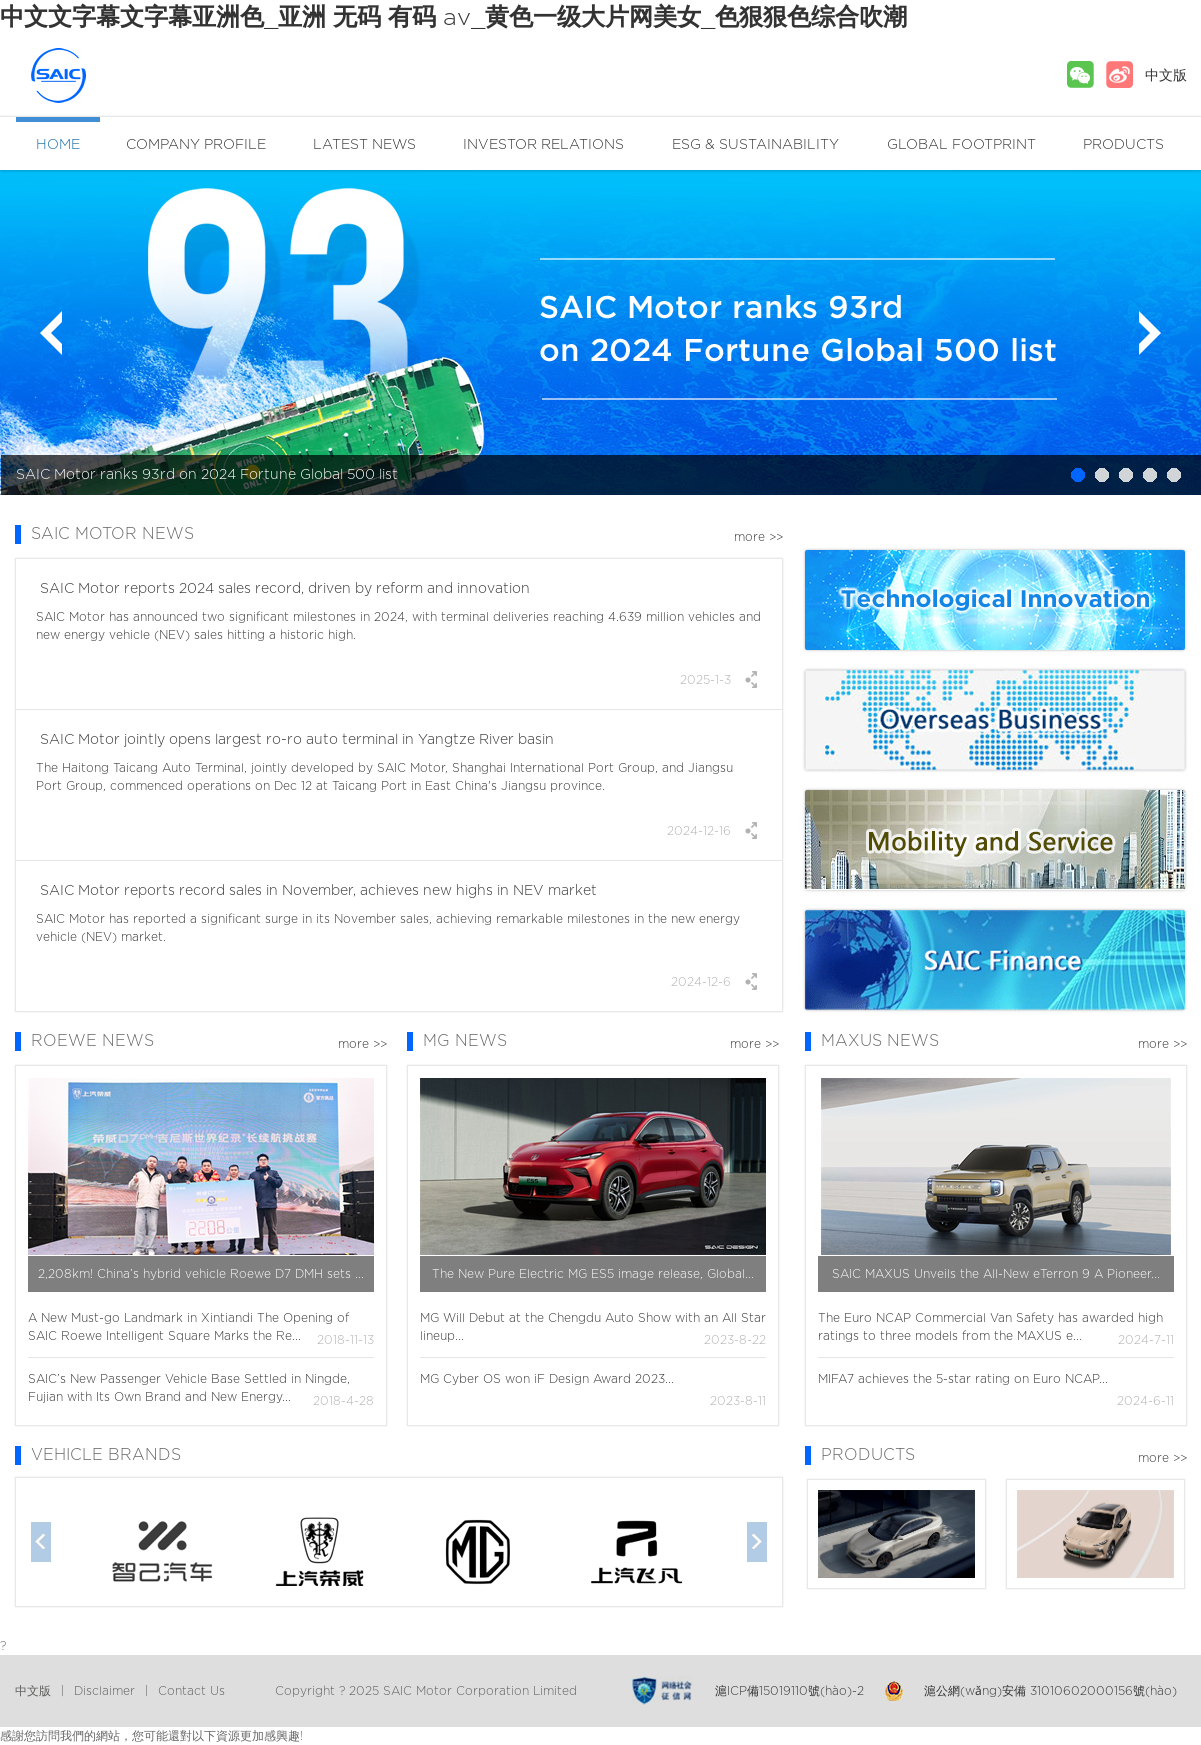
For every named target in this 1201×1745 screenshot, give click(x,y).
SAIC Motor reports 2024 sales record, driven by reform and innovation (283, 589)
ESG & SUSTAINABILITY (755, 145)
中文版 (1166, 76)
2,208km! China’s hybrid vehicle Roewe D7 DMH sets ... (201, 1274)
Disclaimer (104, 1691)
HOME (58, 145)
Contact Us (191, 1691)
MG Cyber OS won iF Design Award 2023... (547, 1379)
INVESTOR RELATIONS (543, 145)
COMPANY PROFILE (196, 145)
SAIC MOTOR (95, 75)
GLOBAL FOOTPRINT (961, 145)
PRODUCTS (1123, 145)
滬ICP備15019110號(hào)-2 (789, 1691)
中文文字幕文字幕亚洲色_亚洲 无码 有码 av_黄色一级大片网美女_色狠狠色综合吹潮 (453, 18)
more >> (758, 537)
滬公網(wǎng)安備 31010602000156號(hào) (1050, 1691)
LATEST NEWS (364, 145)
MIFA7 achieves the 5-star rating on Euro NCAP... (963, 1379)
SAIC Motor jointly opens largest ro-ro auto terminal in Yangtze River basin (295, 740)
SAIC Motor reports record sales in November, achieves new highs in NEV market (316, 891)
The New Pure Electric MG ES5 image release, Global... (593, 1274)
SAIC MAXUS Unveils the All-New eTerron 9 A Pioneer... (996, 1274)
